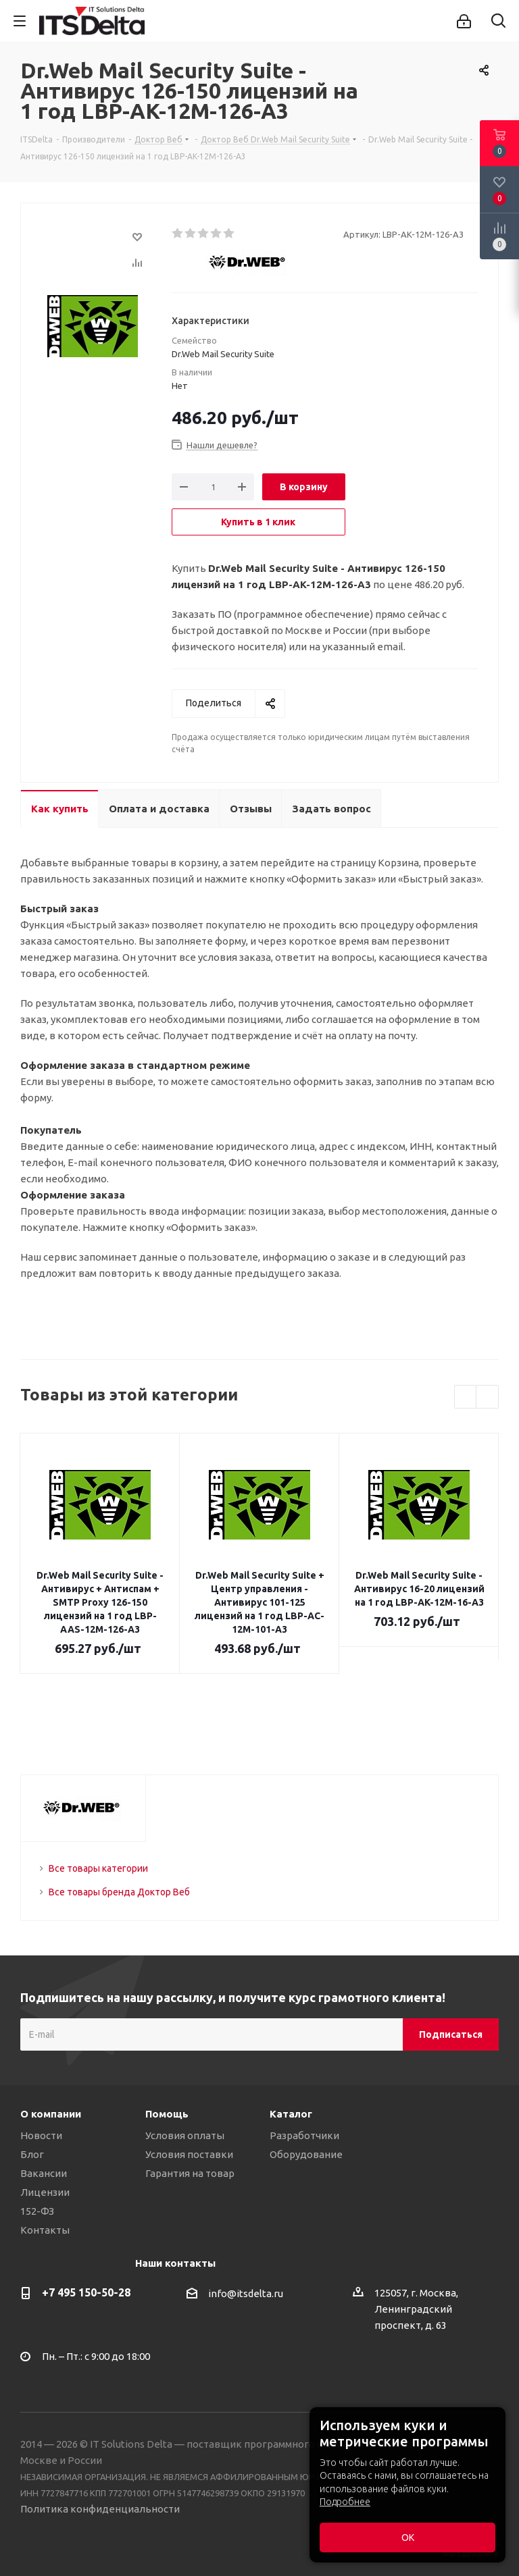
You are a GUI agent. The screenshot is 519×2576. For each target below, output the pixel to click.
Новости (41, 2135)
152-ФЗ (37, 2211)
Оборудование (306, 2154)
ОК (407, 2537)
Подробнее (345, 2501)
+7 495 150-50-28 (86, 2292)
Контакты (45, 2230)
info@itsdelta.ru (245, 2294)
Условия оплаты (184, 2135)
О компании (50, 2114)
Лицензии (45, 2192)
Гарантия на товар (189, 2173)
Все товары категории (98, 1868)
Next (487, 1397)
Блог (32, 2154)
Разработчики (304, 2135)
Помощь (167, 2114)
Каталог (291, 2114)
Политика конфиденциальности (100, 2509)
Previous (466, 1397)
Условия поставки (189, 2154)
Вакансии (43, 2173)
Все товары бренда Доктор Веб (119, 1892)
